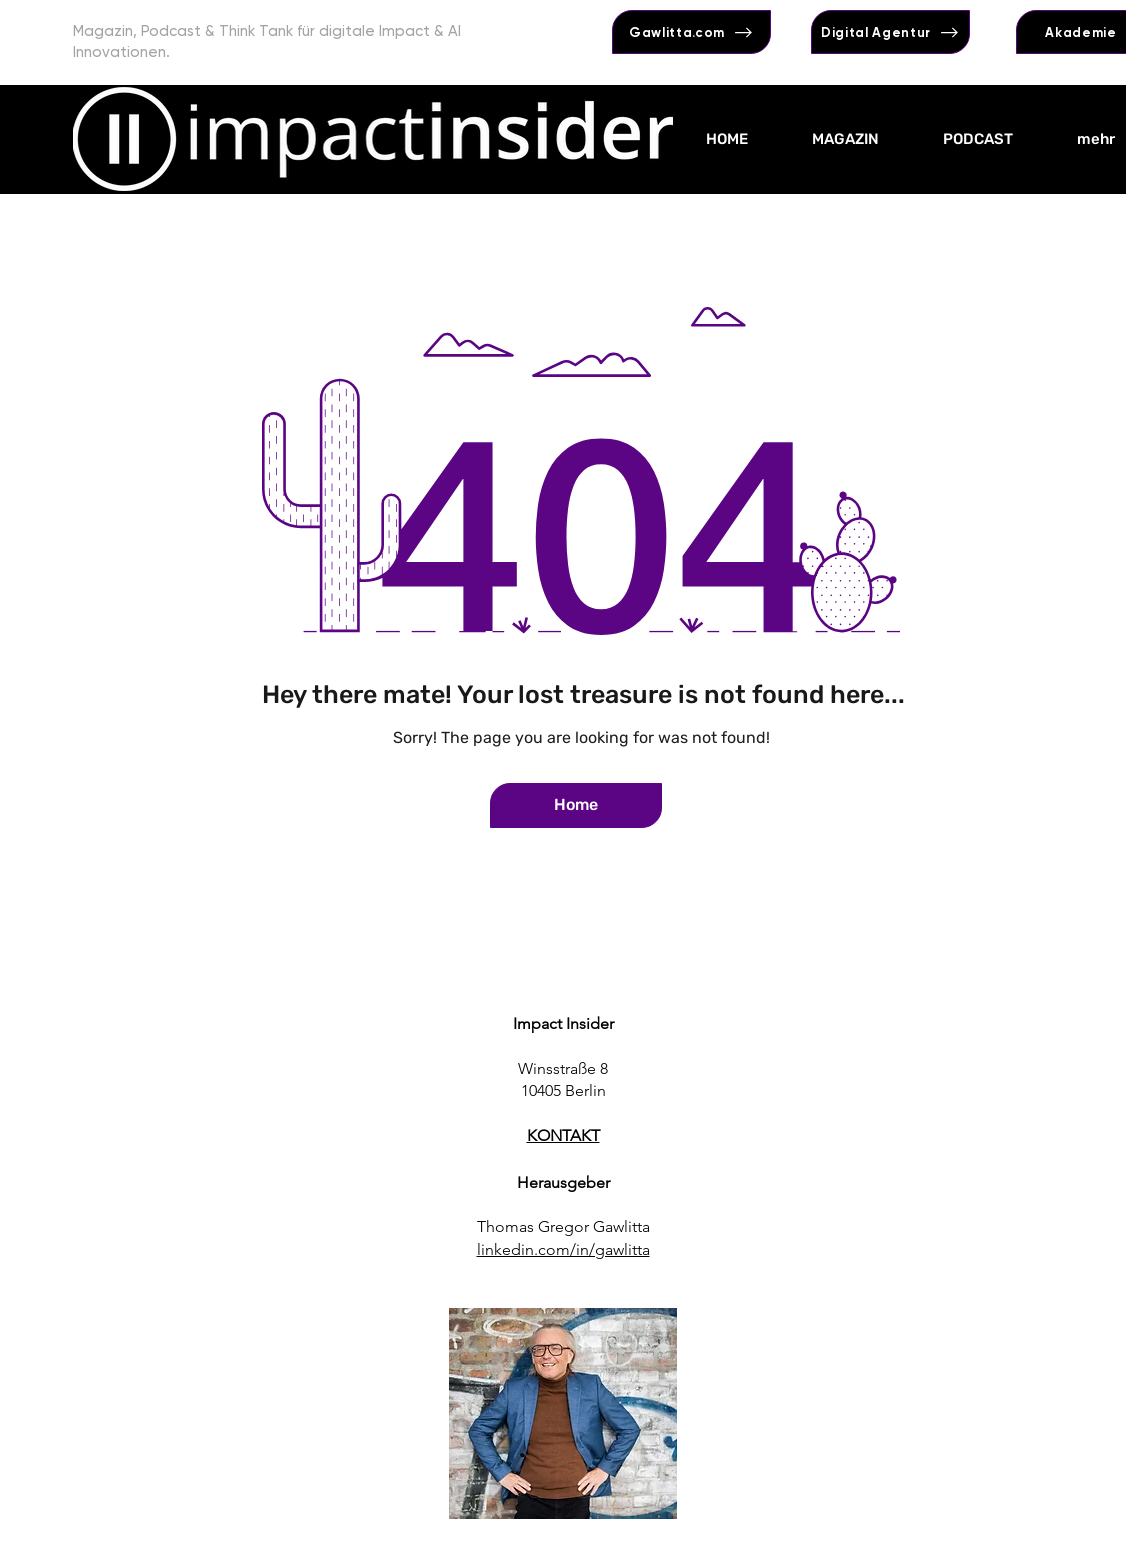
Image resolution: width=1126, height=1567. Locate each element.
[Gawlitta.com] (691, 32)
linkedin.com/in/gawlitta (563, 1249)
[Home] (576, 805)
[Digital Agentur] (890, 32)
